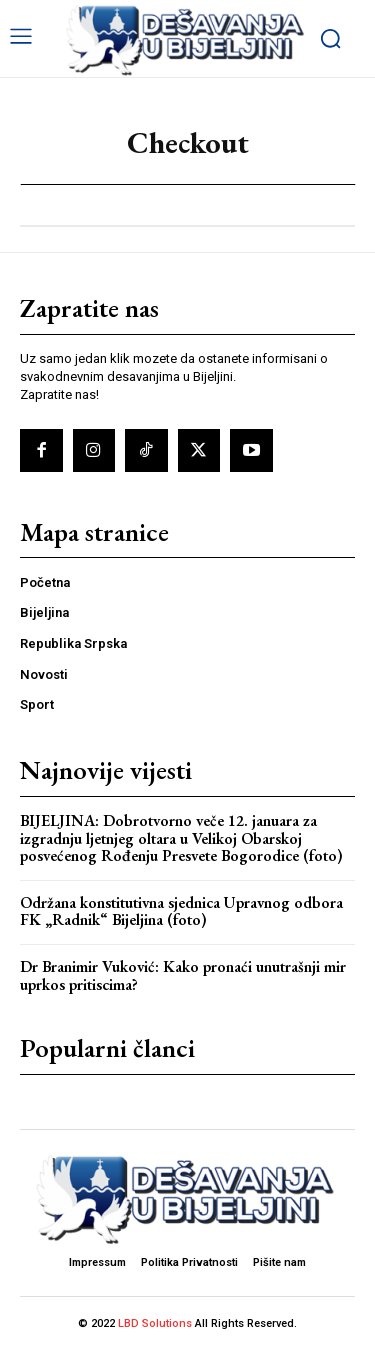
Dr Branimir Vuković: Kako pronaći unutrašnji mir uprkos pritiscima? (183, 975)
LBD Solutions (156, 1323)
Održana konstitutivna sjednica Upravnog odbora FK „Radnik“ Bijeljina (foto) (181, 911)
